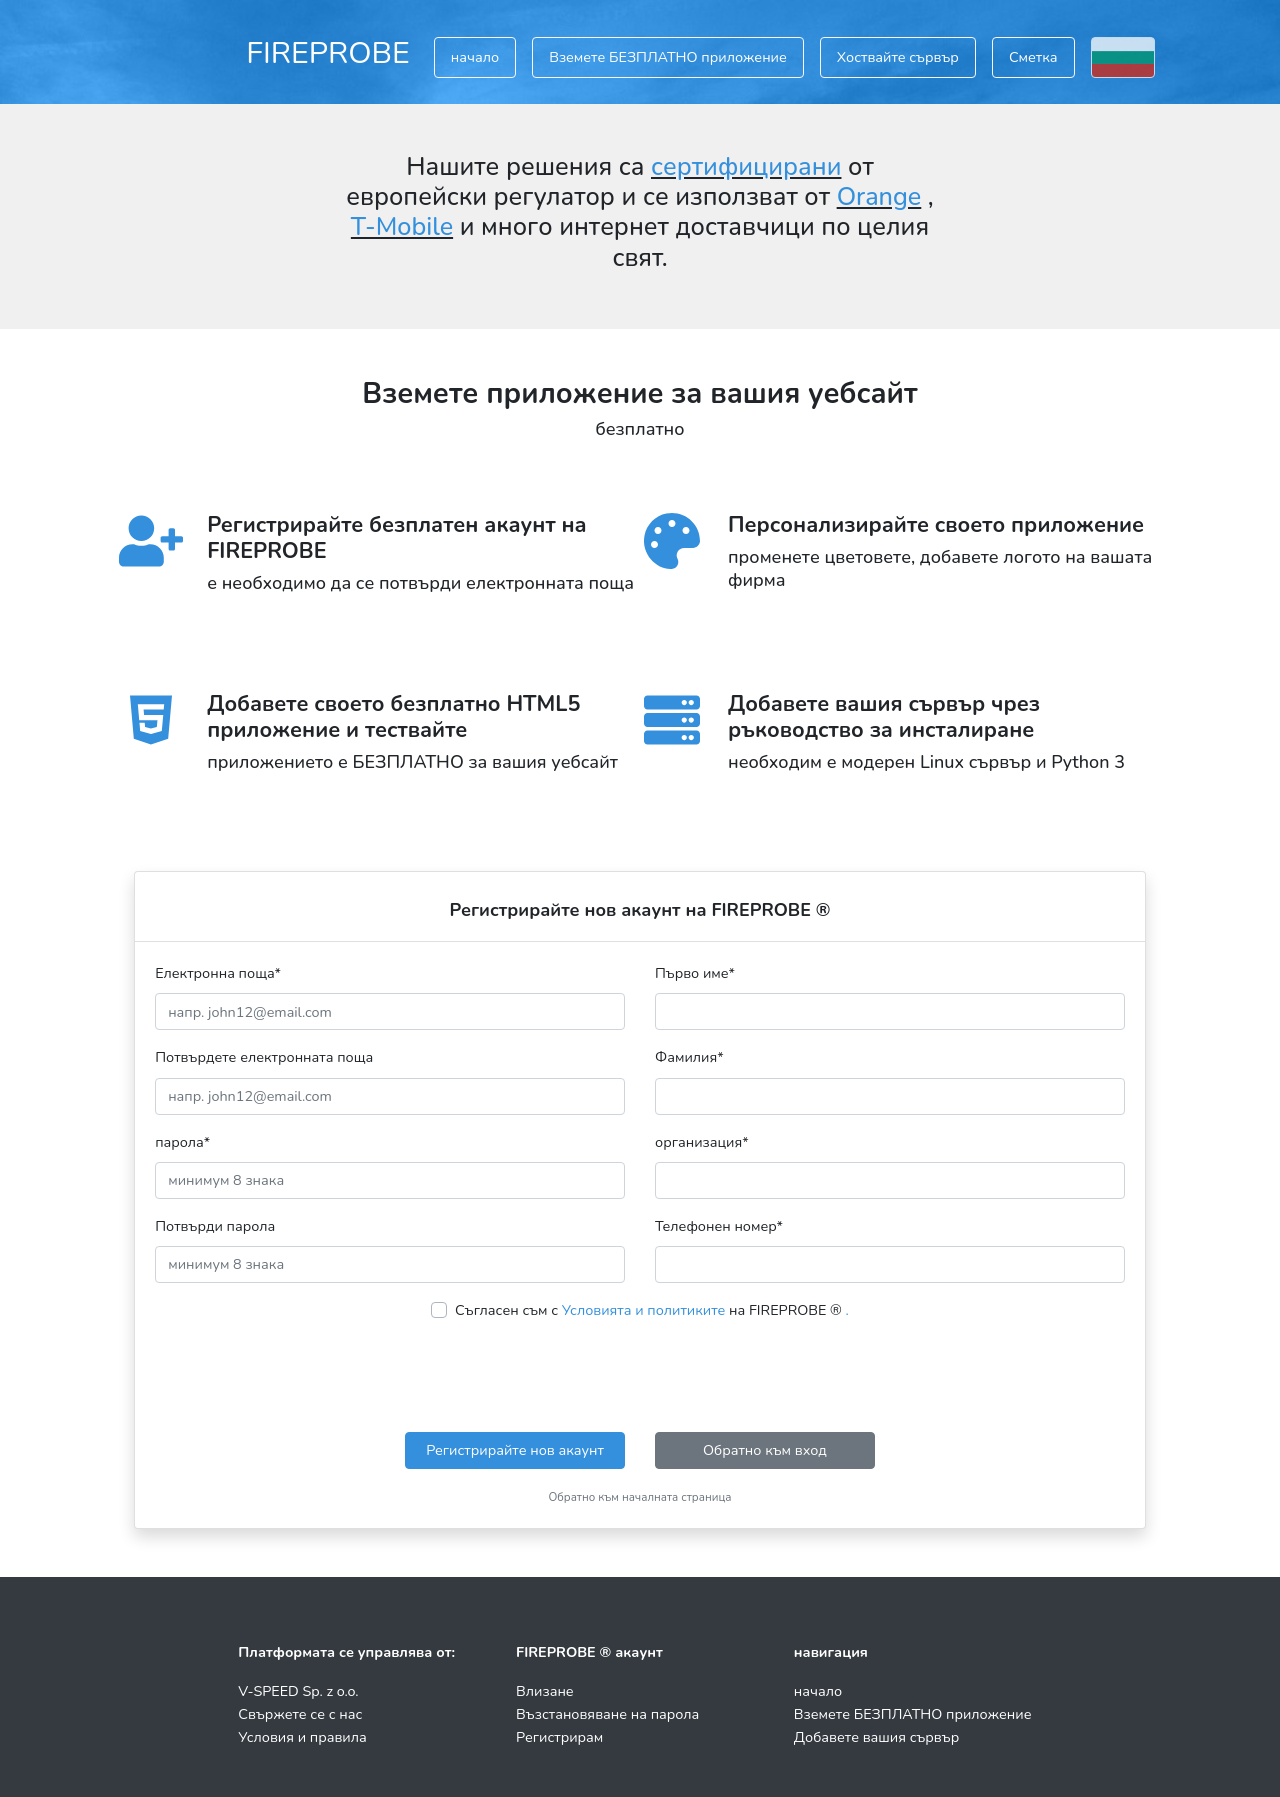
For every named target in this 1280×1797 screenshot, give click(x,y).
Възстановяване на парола (607, 1714)
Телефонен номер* (719, 1226)
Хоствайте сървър (898, 57)
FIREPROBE (328, 53)
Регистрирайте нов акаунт (515, 1450)
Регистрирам (559, 1737)
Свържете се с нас (300, 1714)
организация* (702, 1142)
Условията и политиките (644, 1310)
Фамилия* (689, 1057)
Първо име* (695, 973)
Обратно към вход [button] (765, 1450)
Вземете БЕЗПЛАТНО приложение (668, 57)
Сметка (1033, 57)
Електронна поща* (218, 973)
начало (475, 57)
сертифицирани (746, 167)
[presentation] (640, 1377)
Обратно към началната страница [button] (639, 1497)
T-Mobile (402, 227)
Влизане (545, 1691)
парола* (182, 1142)
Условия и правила (302, 1737)
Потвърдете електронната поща (264, 1057)
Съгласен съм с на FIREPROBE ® (652, 1310)
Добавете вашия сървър (876, 1737)
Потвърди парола (215, 1226)
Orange (879, 197)
